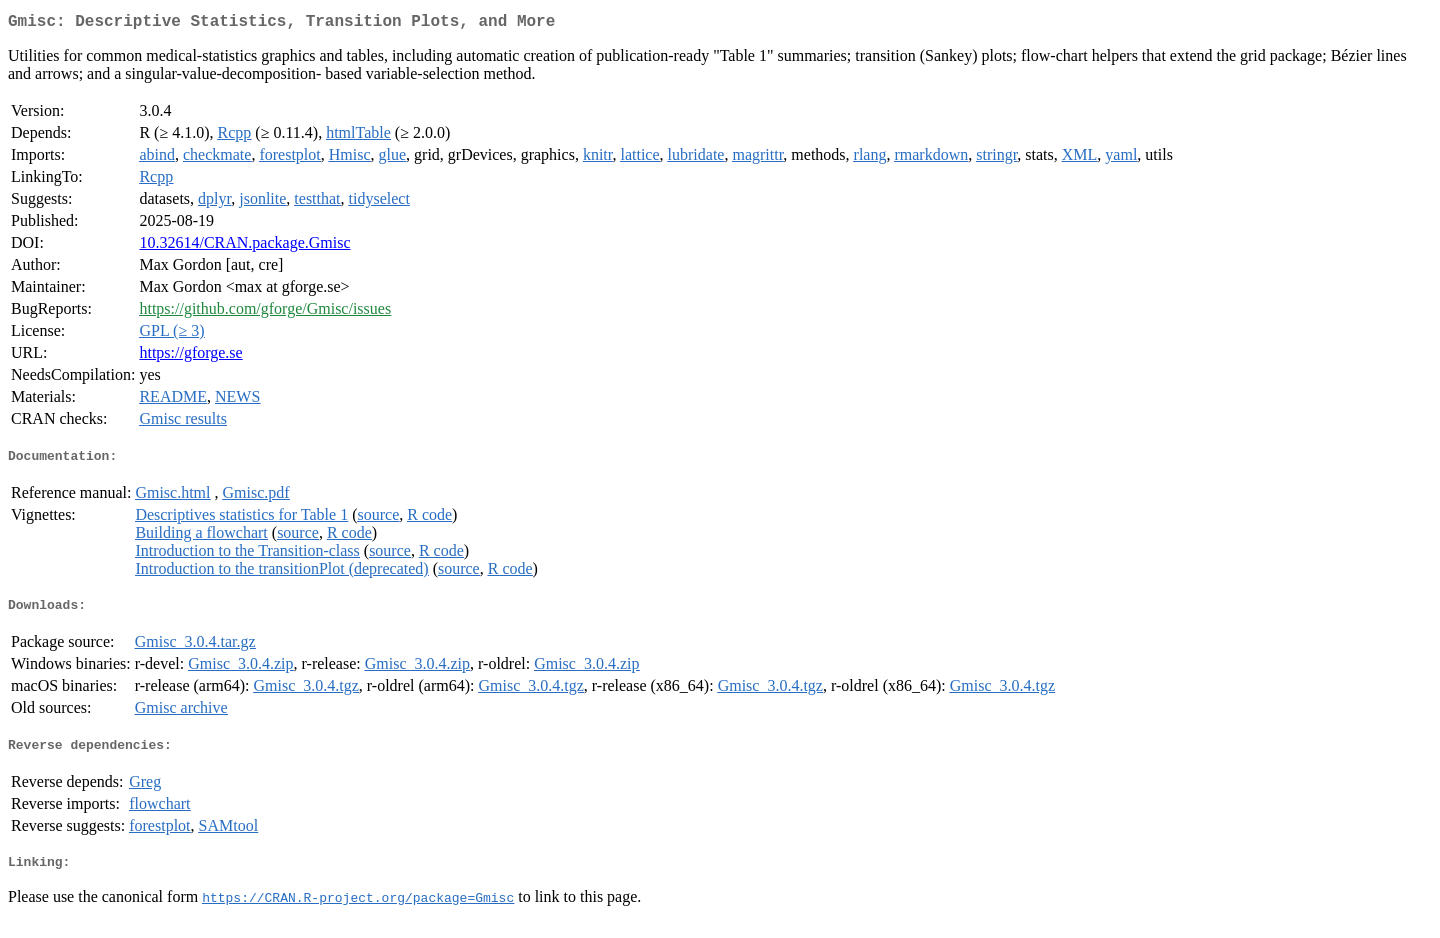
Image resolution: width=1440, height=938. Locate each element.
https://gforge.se (190, 356)
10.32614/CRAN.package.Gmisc (244, 246)
